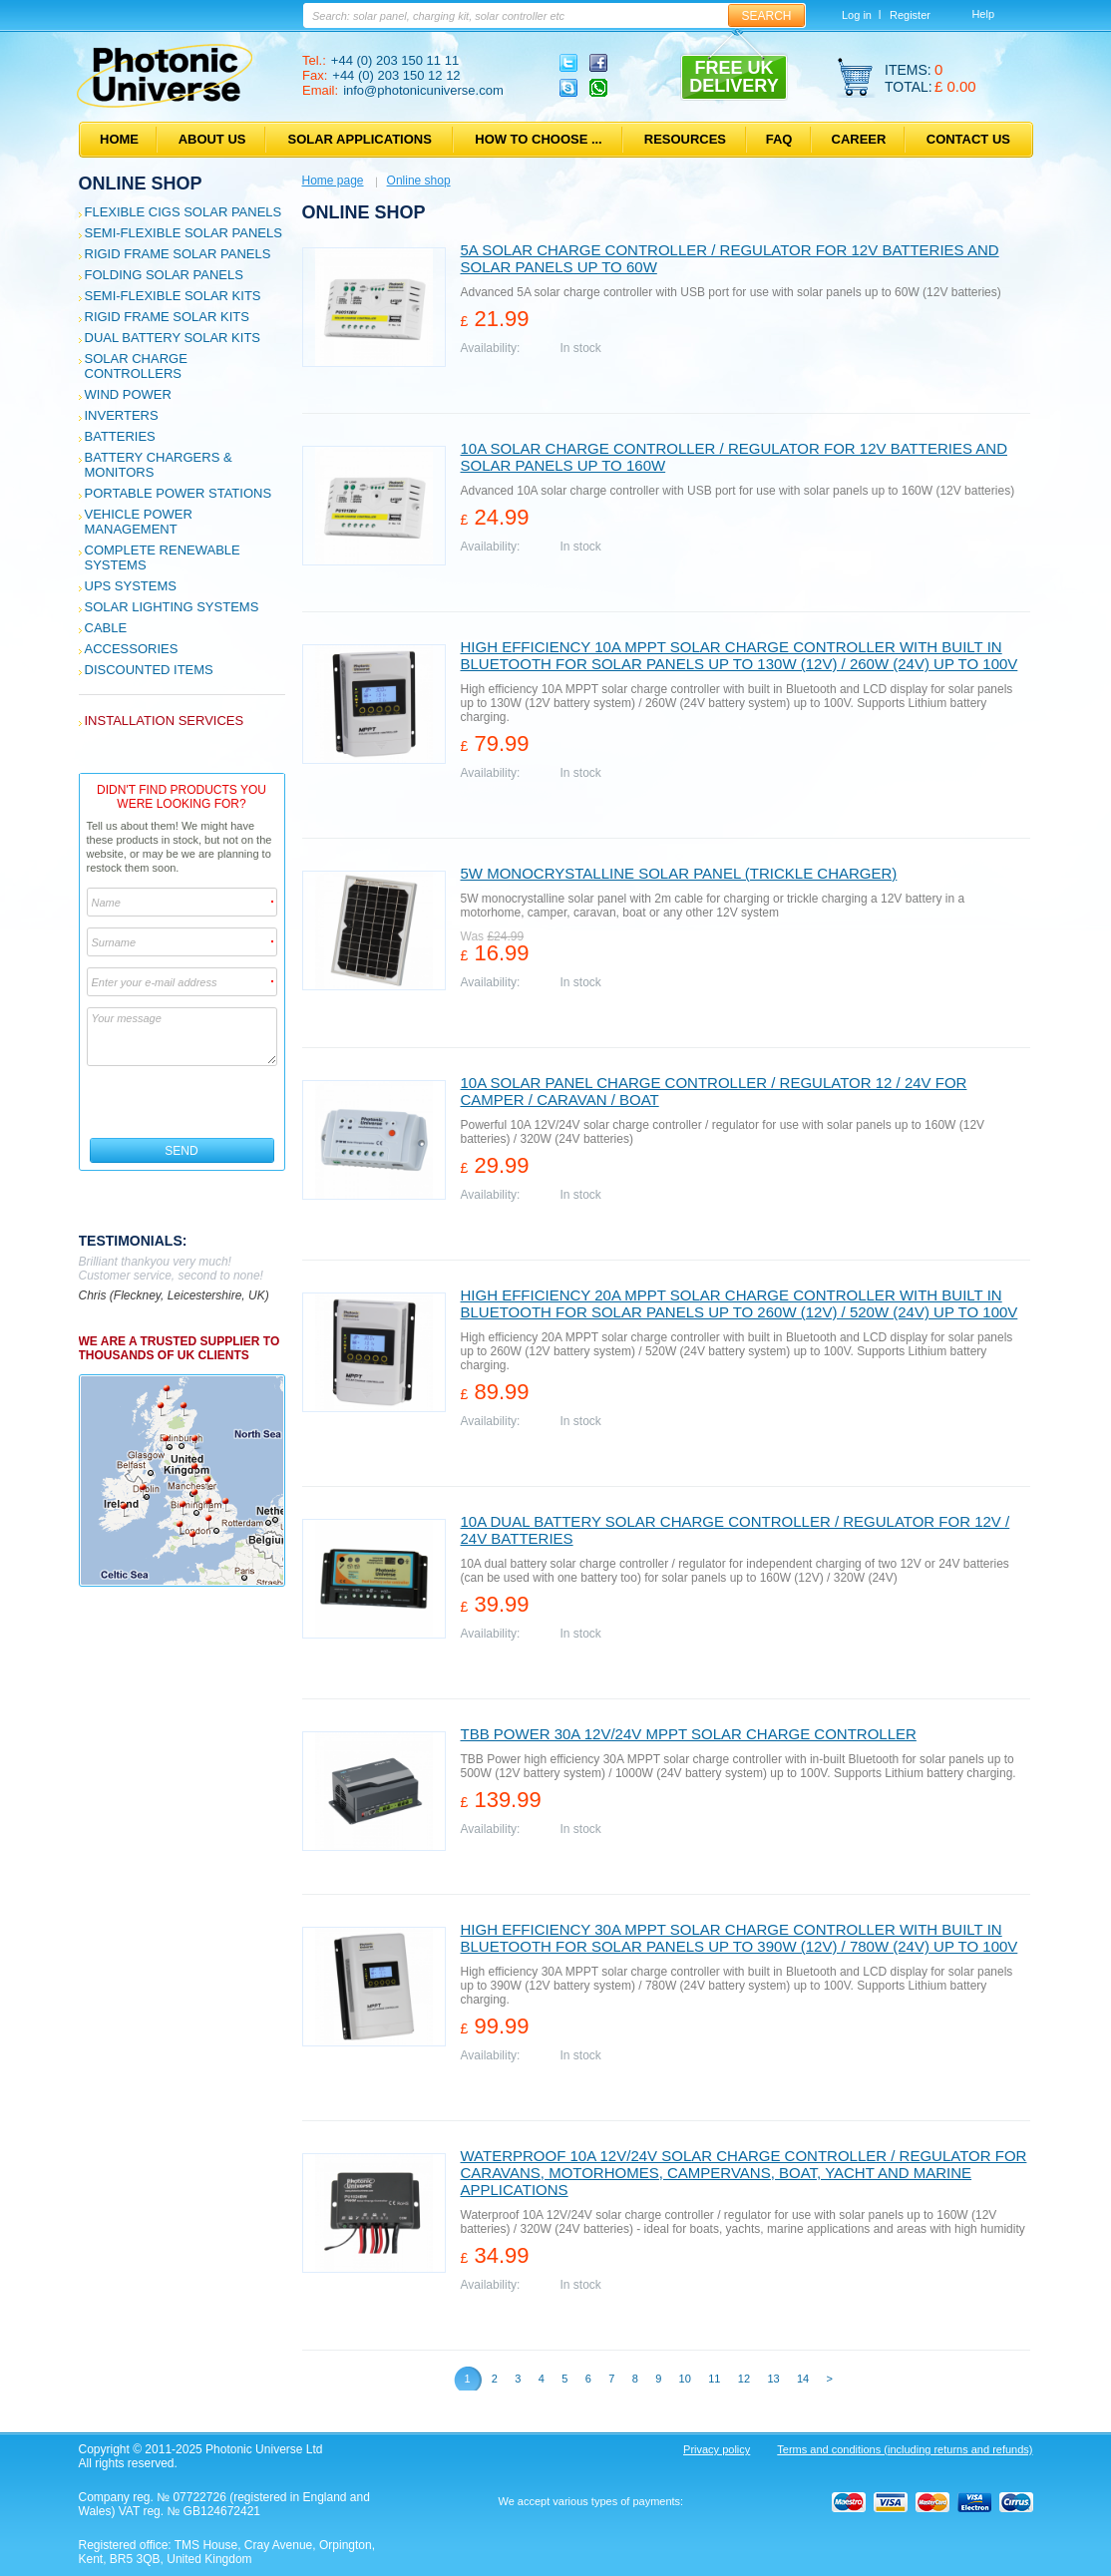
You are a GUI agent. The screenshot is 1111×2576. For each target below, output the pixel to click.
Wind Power (128, 394)
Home (119, 139)
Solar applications (360, 139)
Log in (857, 15)
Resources (685, 139)
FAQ (779, 139)
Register (910, 15)
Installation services (164, 720)
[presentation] (183, 1102)
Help (982, 14)
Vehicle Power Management (138, 522)
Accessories (132, 648)
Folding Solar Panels (164, 274)
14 (803, 2379)
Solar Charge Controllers (136, 366)
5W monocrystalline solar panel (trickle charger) (679, 873)
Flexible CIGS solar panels (183, 211)
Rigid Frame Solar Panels (178, 253)
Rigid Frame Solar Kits (167, 316)
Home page (333, 180)
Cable (106, 627)
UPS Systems (131, 585)
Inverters (122, 415)
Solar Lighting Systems (172, 606)
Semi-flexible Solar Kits (173, 295)
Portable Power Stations (178, 493)
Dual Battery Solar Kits (173, 337)
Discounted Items (149, 669)
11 (714, 2379)
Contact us (968, 139)
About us (212, 139)
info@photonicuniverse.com (423, 90)
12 (744, 2379)
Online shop (140, 183)
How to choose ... (538, 139)
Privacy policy (716, 2449)
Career (859, 139)
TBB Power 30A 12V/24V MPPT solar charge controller (689, 1733)
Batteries (120, 436)
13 (773, 2379)
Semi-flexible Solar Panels (183, 232)
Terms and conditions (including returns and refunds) (904, 2449)
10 (685, 2379)
